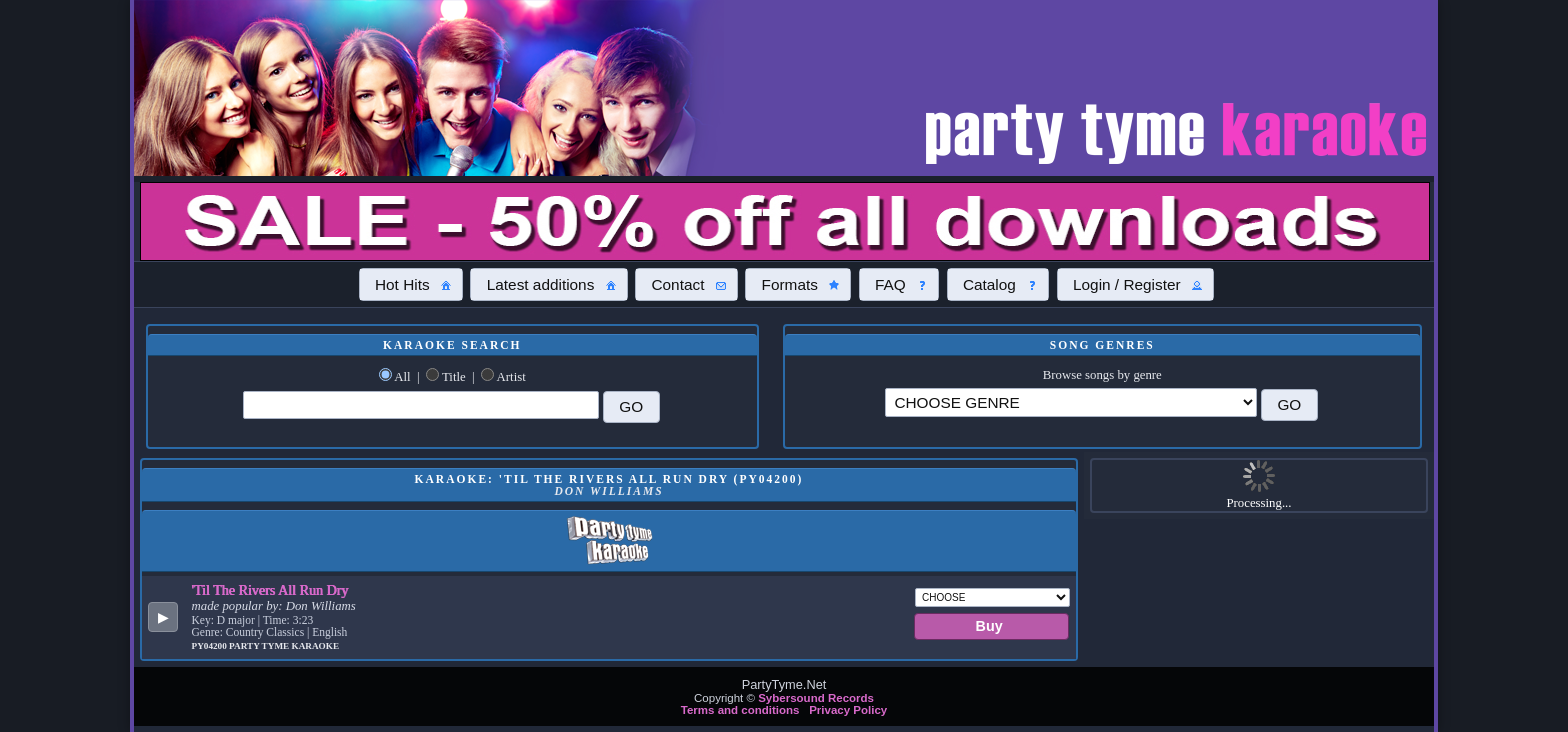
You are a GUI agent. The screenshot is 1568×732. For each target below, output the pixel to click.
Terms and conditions (740, 710)
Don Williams (321, 606)
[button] (411, 284)
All (402, 377)
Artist (511, 377)
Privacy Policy (848, 710)
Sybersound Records (816, 698)
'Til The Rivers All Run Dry (270, 590)
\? (1071, 402)
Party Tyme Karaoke (284, 646)
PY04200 (211, 646)
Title (454, 377)
